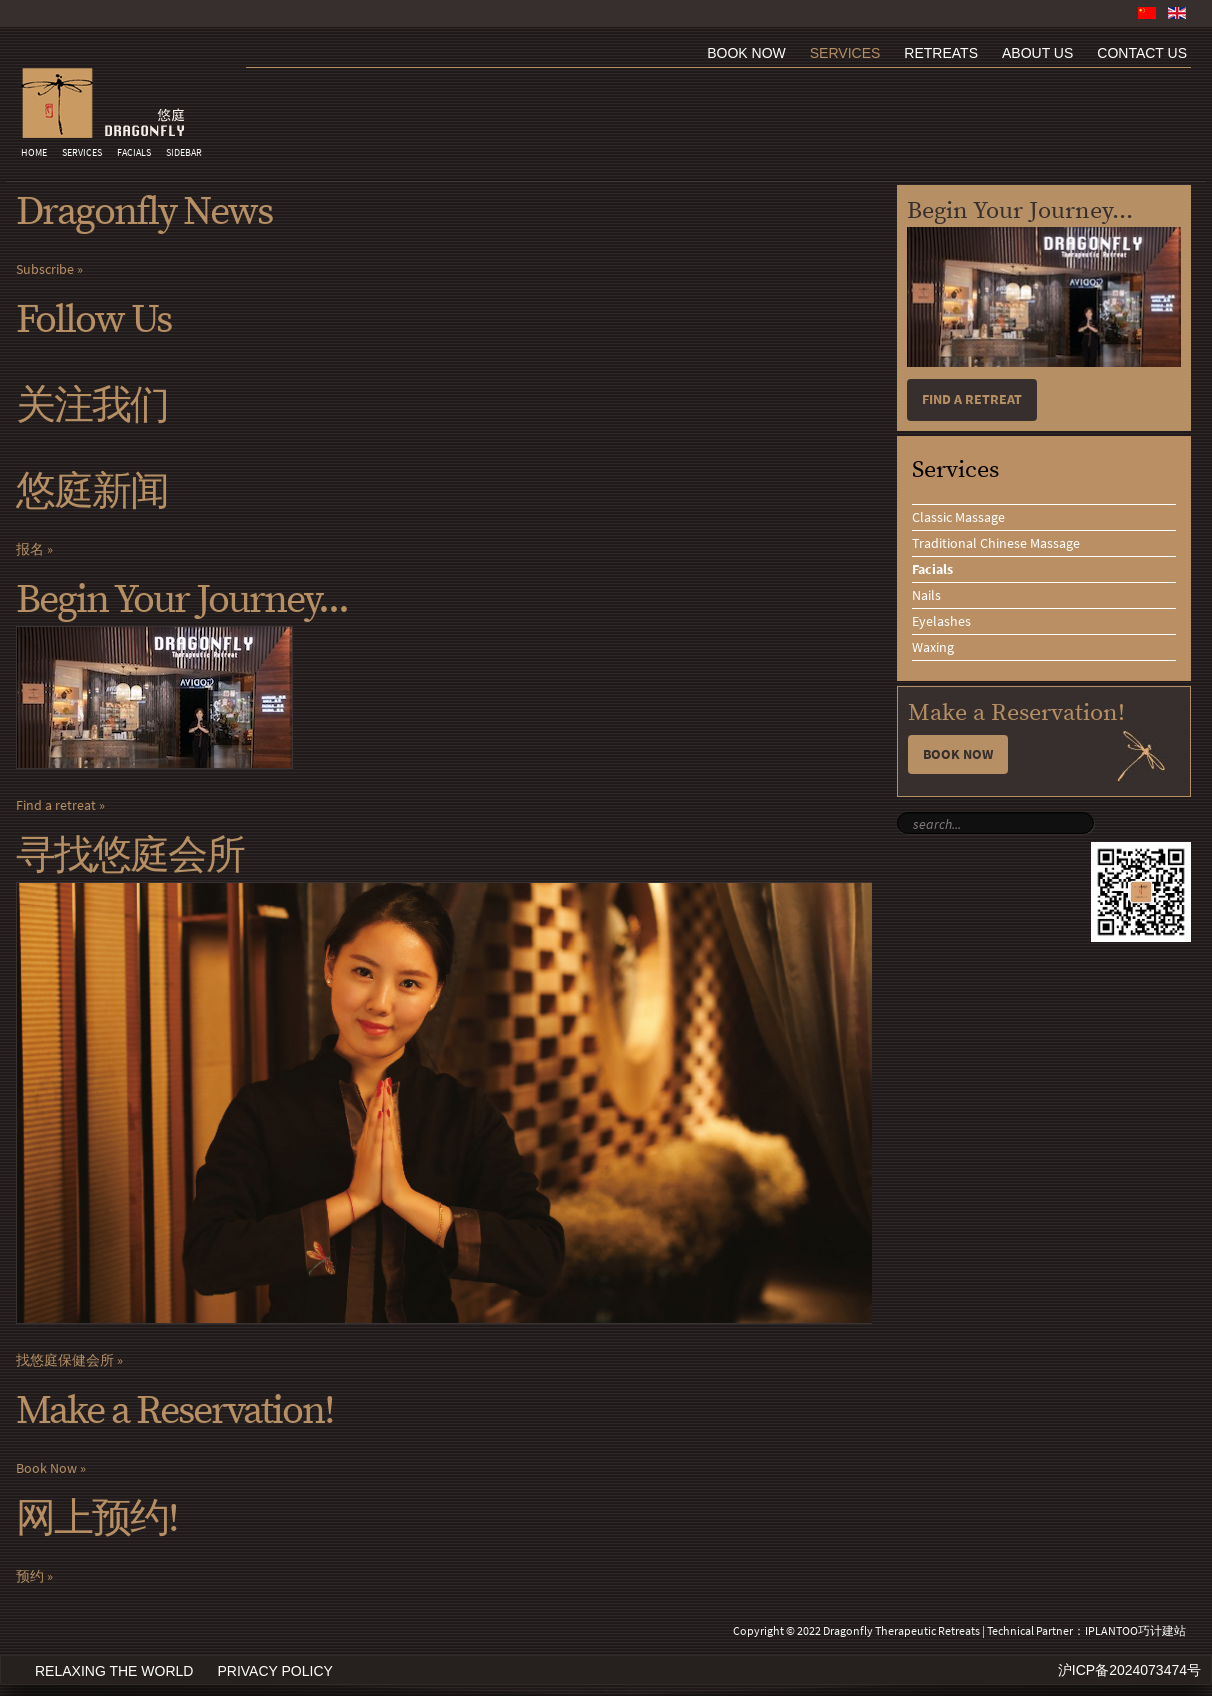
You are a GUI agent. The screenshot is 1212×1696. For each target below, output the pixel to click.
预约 (30, 1576)
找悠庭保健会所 (65, 1360)
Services (82, 153)
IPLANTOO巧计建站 (1135, 1631)
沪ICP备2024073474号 (1129, 1670)
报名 (30, 549)
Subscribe (45, 269)
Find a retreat (56, 805)
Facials (134, 153)
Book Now (46, 1468)
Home (34, 153)
